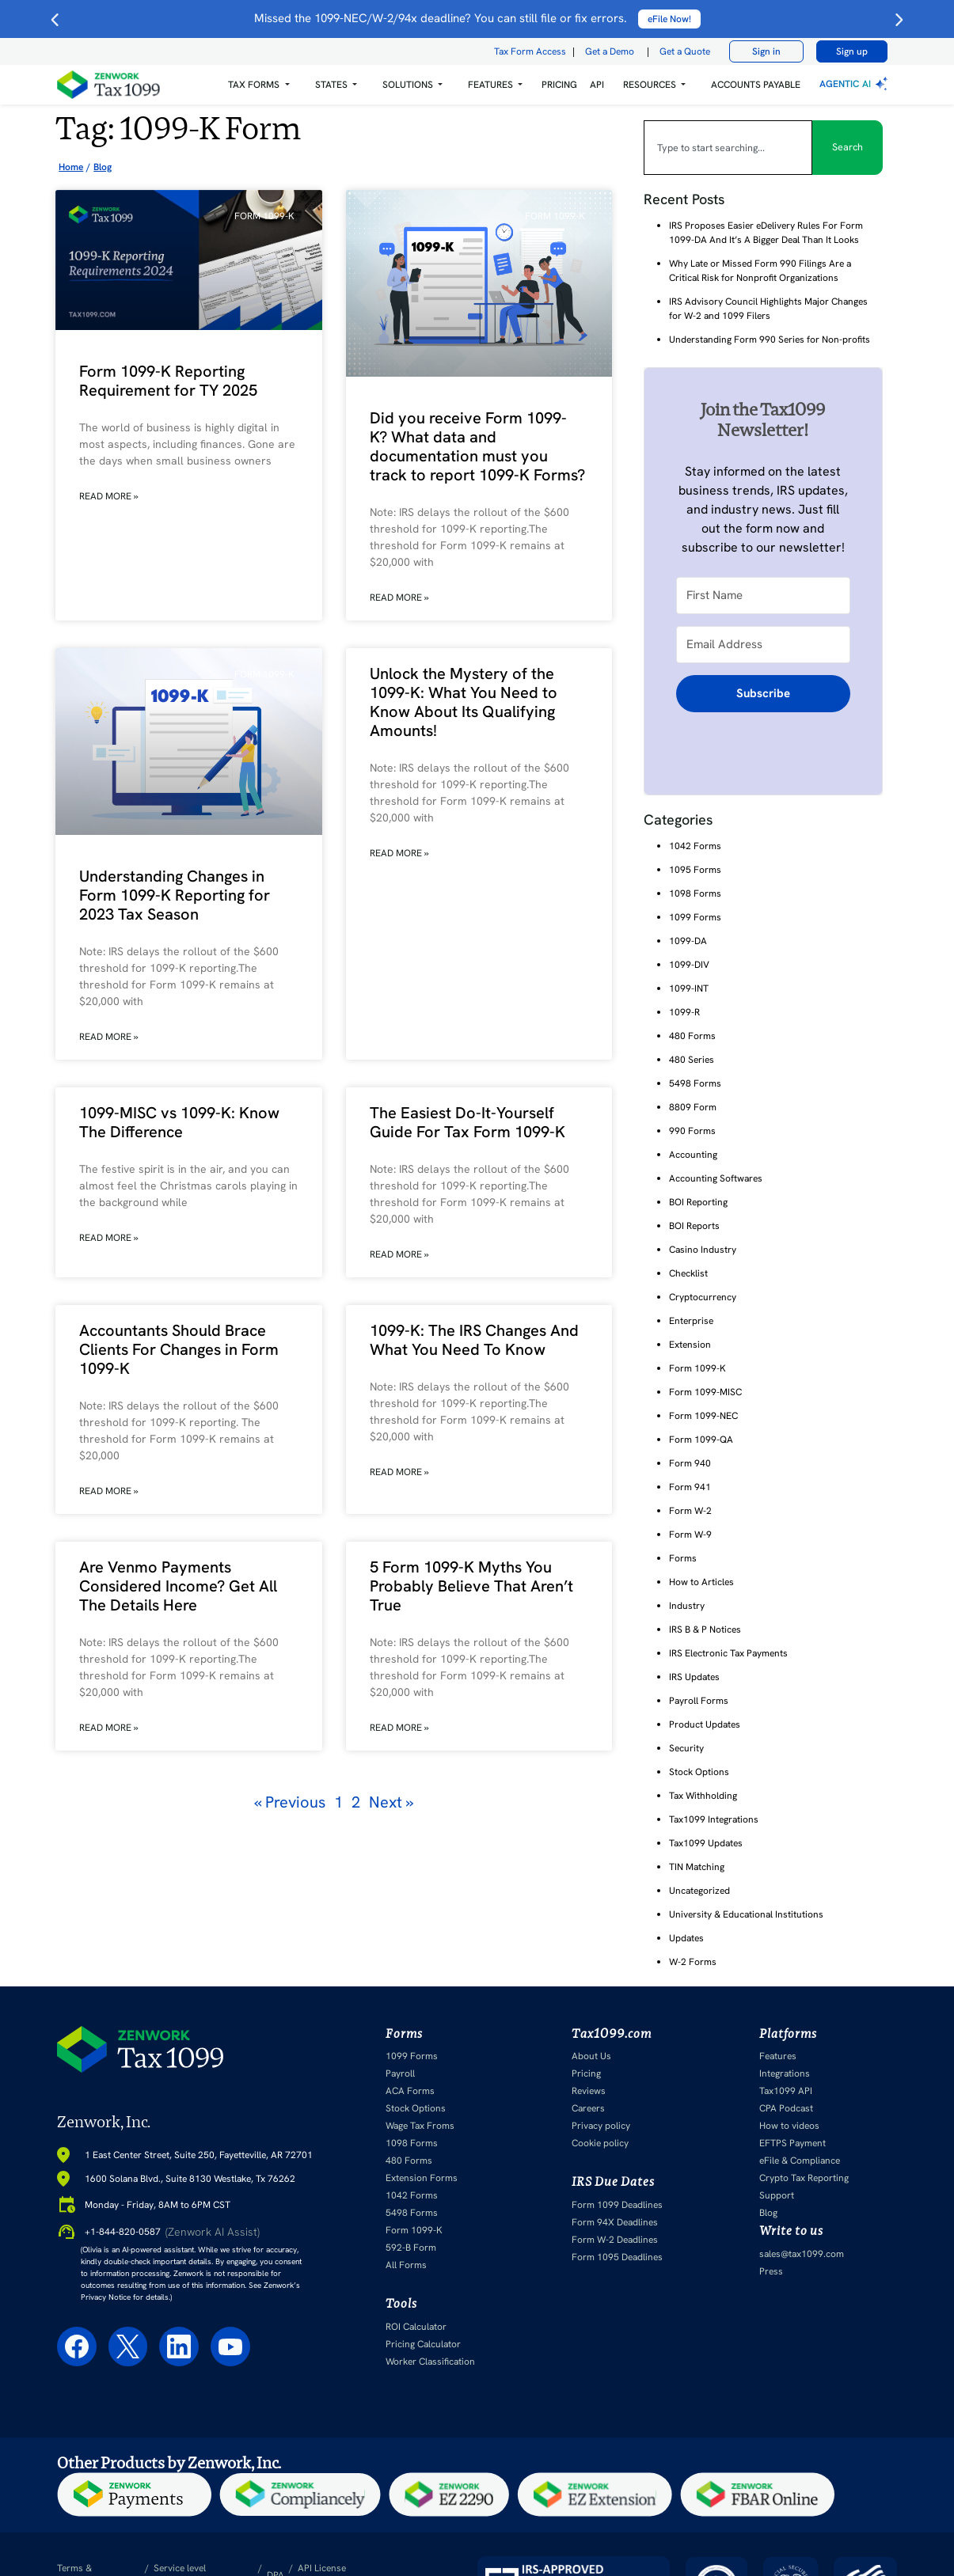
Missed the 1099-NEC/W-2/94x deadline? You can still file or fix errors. (477, 18)
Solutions (407, 84)
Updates (686, 1938)
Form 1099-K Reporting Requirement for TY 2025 (168, 380)
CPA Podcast (786, 2108)
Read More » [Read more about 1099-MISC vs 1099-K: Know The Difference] (109, 1237)
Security (686, 1748)
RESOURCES (649, 84)
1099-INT (689, 988)
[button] (258, 84)
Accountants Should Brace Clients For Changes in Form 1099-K (179, 1349)
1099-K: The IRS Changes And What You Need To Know (474, 1340)
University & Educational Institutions (746, 1914)
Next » (391, 1802)
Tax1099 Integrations (713, 1819)
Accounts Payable (755, 84)
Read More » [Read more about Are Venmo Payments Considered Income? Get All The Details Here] (109, 1727)
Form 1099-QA (701, 1439)
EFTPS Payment (792, 2143)
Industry (687, 1605)
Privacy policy (601, 2125)
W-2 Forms (692, 1962)
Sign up (852, 51)
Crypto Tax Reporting (804, 2177)
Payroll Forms (698, 1700)
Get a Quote (684, 51)
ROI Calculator (416, 2325)
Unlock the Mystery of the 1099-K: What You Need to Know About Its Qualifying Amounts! (463, 702)
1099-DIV (689, 964)
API (597, 84)
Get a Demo (609, 51)
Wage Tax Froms (420, 2125)
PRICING (559, 84)
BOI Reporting (698, 1202)
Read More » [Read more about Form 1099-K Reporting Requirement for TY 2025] (109, 496)
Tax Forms (253, 84)
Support (776, 2195)
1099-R (684, 1012)
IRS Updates (694, 1677)
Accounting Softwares (715, 1178)
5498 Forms (695, 1083)
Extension (690, 1344)
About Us (591, 2056)
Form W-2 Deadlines (615, 2238)
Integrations (784, 2073)
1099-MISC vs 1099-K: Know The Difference (179, 1122)
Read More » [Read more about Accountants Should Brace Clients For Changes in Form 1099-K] (109, 1491)
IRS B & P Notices (705, 1629)
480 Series (691, 1059)
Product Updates (704, 1724)
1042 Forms (695, 846)
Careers (588, 2108)
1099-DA (688, 941)
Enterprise (691, 1321)
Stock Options (699, 1772)
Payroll (400, 2073)
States (331, 84)
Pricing (586, 2073)
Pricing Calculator (423, 2343)
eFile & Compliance (799, 2160)
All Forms (406, 2265)
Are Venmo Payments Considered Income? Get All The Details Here (178, 1586)
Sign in (766, 51)
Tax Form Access (530, 51)
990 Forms (692, 1131)
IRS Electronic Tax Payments (728, 1653)
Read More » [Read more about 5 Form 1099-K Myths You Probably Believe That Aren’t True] (399, 1727)
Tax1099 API (785, 2090)
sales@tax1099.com (801, 2253)
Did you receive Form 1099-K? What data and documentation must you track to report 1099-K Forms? (477, 446)
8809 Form (692, 1107)
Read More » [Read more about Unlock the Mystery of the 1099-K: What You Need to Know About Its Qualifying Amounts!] (399, 853)
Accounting (693, 1154)
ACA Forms (410, 2090)
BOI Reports (694, 1226)
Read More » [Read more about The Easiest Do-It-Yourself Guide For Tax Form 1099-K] (399, 1254)
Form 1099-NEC (703, 1415)
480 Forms (692, 1036)
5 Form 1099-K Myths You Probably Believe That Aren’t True (471, 1586)
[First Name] (763, 594)
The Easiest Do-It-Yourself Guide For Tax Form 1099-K (467, 1122)
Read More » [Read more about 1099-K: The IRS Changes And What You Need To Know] (399, 1472)
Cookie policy (600, 2143)
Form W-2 (690, 1510)
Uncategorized (699, 1890)
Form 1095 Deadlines (617, 2256)
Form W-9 (690, 1534)
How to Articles (701, 1582)
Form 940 (690, 1463)
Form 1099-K (697, 1368)
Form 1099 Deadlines (617, 2204)
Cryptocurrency (702, 1297)
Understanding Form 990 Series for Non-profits (769, 339)
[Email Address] (763, 643)
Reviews (589, 2090)
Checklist (688, 1273)
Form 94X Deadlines (615, 2221)
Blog (768, 2212)
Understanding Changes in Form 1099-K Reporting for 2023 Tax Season (174, 895)
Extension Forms (422, 2177)
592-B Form (411, 2247)
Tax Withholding (703, 1795)
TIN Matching (696, 1867)
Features (777, 2056)
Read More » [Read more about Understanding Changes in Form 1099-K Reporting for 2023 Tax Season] (109, 1036)
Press (771, 2270)
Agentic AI (855, 84)
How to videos (789, 2125)
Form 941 (690, 1487)
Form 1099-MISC (705, 1392)
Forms (683, 1558)
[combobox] (728, 147)
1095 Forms (695, 869)
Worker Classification (430, 2360)
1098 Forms (695, 893)
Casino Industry (702, 1249)
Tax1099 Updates (706, 1843)
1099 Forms (695, 917)
